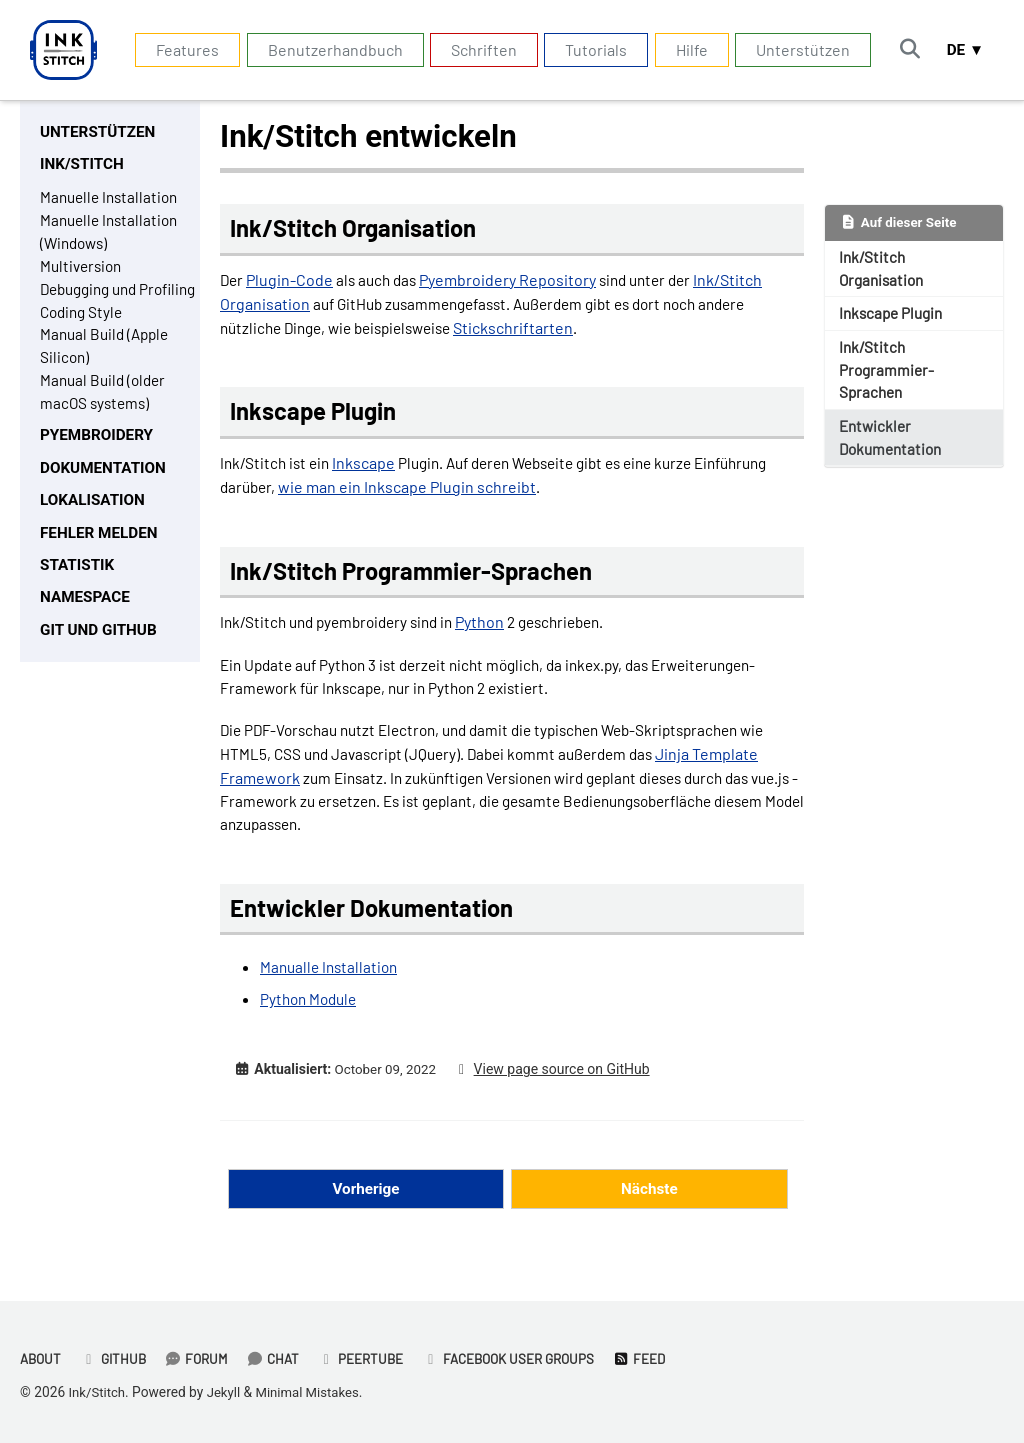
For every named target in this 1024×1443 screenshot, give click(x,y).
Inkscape (369, 468)
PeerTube (372, 1358)
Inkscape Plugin (895, 317)
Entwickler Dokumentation (894, 447)
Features (181, 49)
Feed (661, 1358)
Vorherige (366, 1211)
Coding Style (84, 344)
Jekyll (226, 1392)
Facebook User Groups (524, 1358)
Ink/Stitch (98, 1392)
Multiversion (83, 272)
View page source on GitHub (568, 1091)
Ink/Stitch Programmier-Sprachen (889, 376)
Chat (281, 1358)
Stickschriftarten (533, 329)
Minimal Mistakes (314, 1392)
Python (495, 632)
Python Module (311, 1020)
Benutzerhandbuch (328, 49)
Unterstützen (797, 49)
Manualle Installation (332, 988)
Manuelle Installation (112, 200)
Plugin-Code (291, 281)
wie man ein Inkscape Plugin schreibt (494, 492)
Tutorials (590, 49)
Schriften (477, 49)
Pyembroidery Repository (514, 281)
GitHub (117, 1358)
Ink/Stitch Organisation (885, 270)
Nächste (648, 1211)
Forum (203, 1358)
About (42, 1358)
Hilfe (685, 49)
